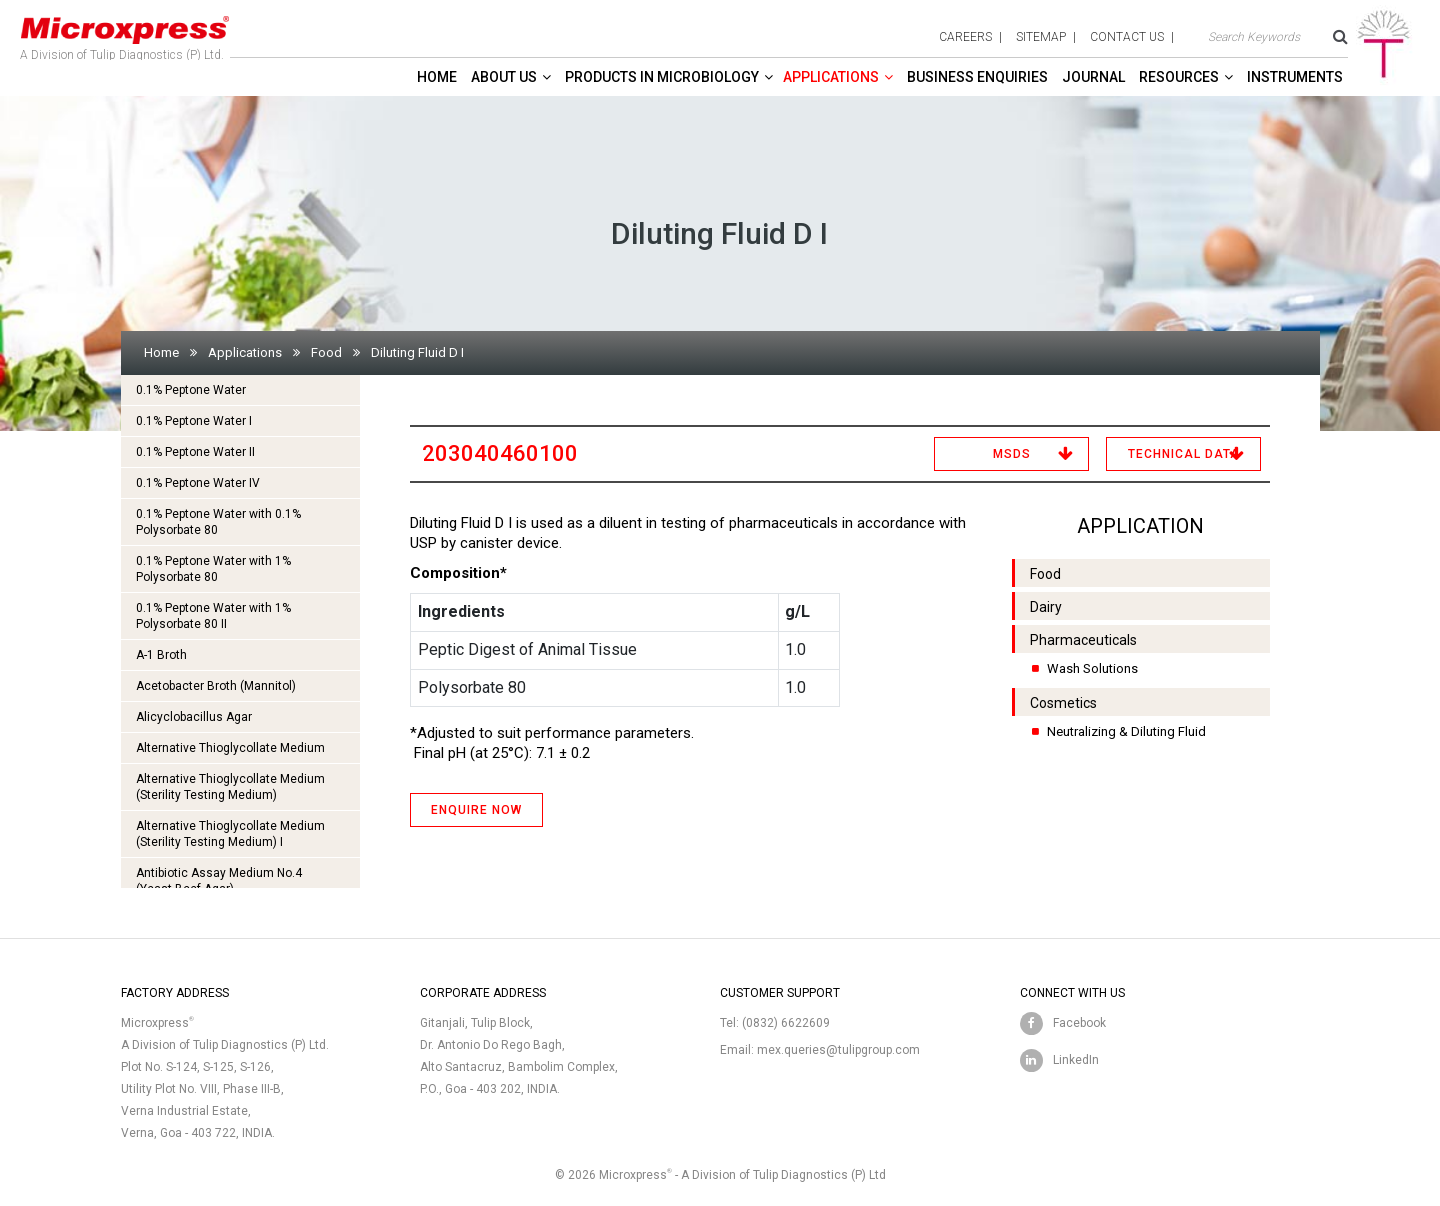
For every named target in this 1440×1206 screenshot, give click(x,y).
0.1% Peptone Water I (194, 421)
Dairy (1046, 607)
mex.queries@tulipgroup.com (838, 1050)
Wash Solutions (1092, 668)
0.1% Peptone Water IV (198, 483)
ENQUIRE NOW (476, 810)
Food (326, 352)
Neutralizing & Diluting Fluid (1126, 731)
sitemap (1041, 37)
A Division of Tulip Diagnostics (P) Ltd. (125, 34)
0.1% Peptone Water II (195, 452)
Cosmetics (1063, 703)
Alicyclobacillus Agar (194, 717)
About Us (504, 77)
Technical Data (1184, 454)
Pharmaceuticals (1083, 640)
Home (437, 77)
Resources (1179, 77)
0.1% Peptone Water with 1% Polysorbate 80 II (213, 616)
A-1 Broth (161, 655)
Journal (1093, 77)
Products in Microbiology (662, 77)
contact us (1127, 37)
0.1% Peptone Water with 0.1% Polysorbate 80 (218, 522)
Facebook (1079, 1023)
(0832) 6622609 (786, 1023)
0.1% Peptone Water (191, 390)
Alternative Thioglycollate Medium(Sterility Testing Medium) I (230, 834)
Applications (831, 77)
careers (965, 37)
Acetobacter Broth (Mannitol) (216, 686)
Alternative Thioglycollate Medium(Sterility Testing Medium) (230, 787)
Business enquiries (977, 77)
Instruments (1295, 77)
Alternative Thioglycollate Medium (230, 748)
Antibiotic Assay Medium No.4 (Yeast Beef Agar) (219, 881)
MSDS (1012, 454)
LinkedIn (1076, 1060)
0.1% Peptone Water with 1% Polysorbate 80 (213, 569)
